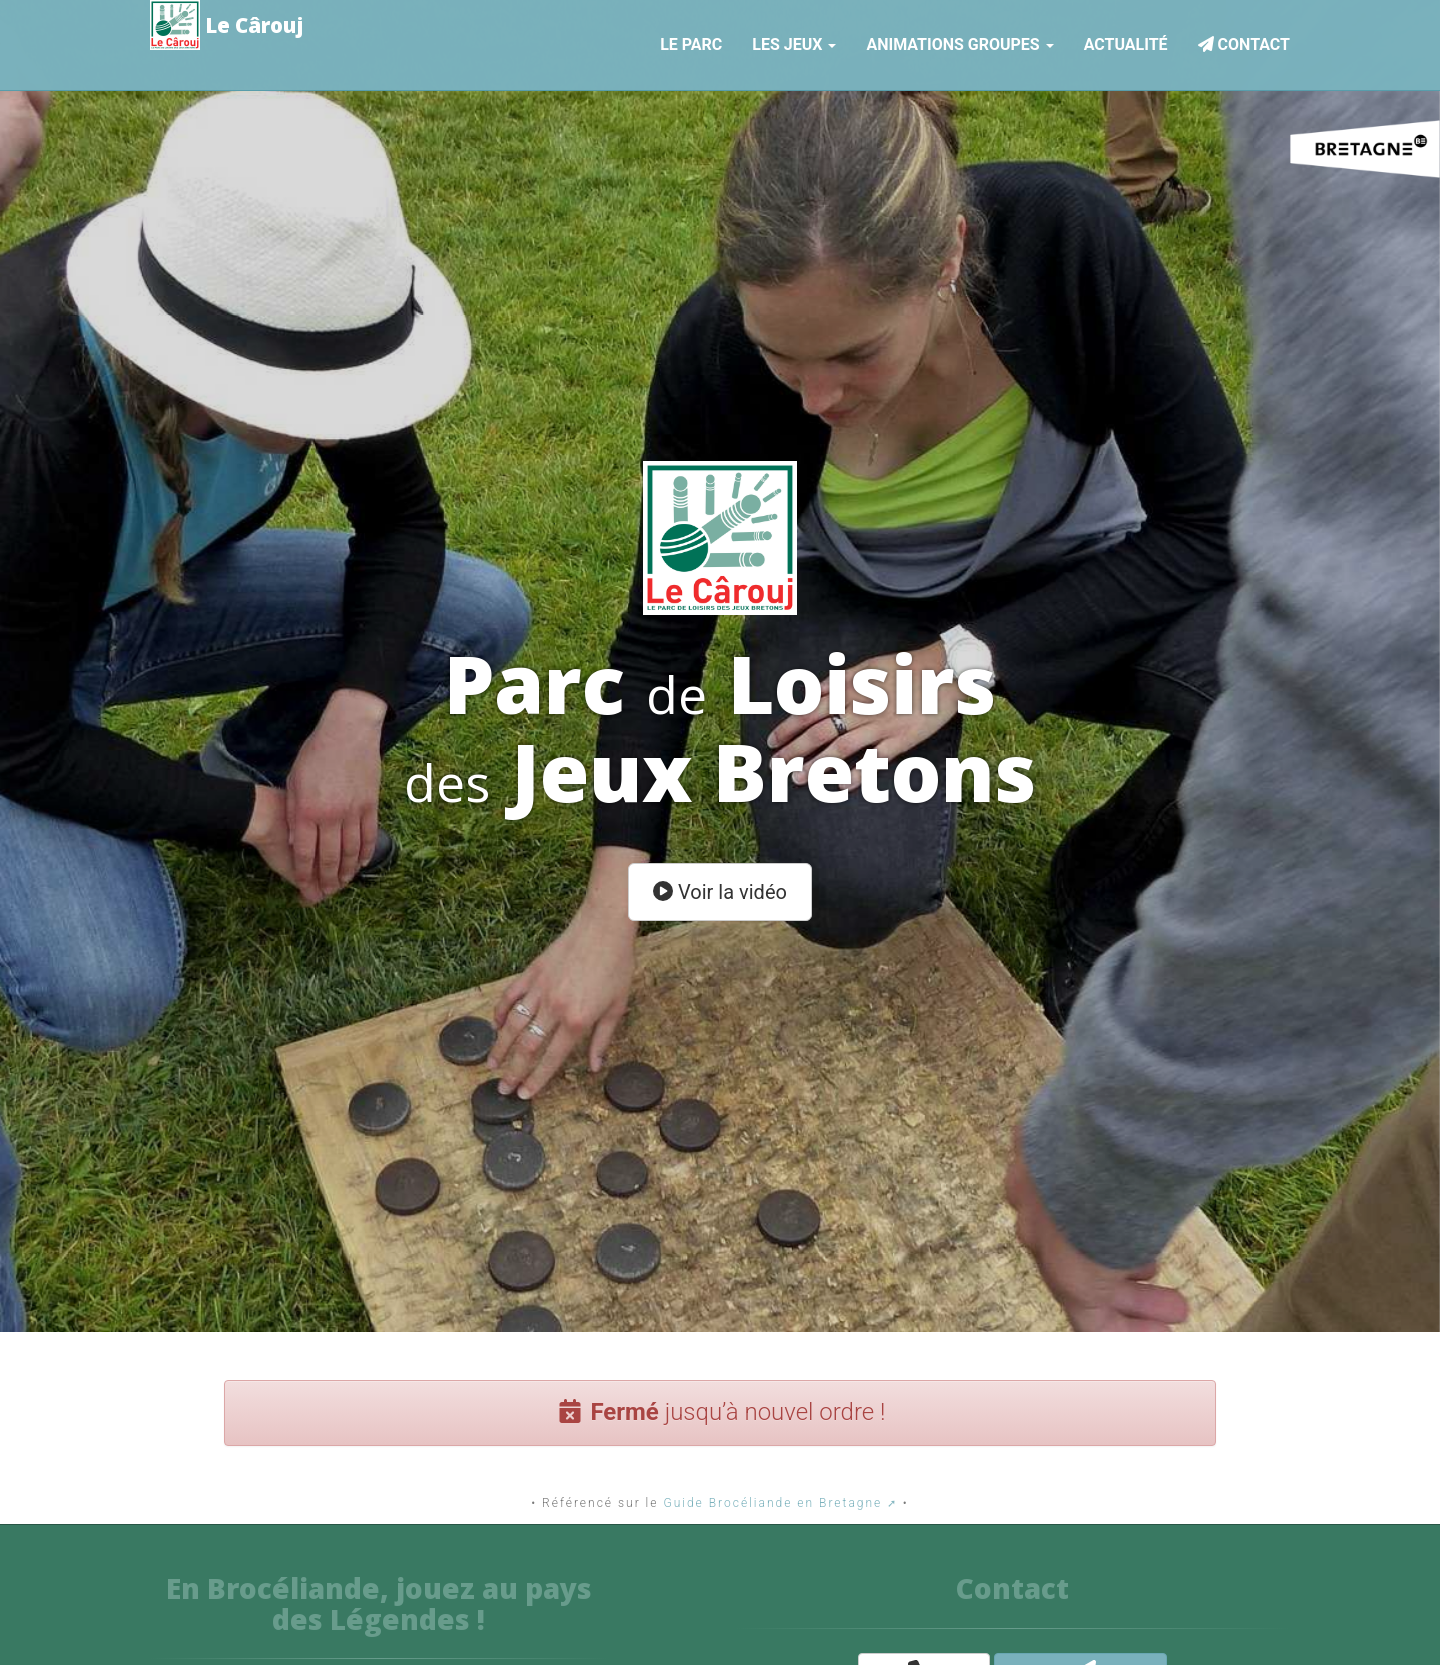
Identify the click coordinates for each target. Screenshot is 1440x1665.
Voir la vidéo (720, 892)
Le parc (691, 41)
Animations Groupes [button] (959, 41)
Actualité (1126, 41)
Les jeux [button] (794, 41)
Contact (1244, 41)
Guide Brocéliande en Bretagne (772, 1503)
